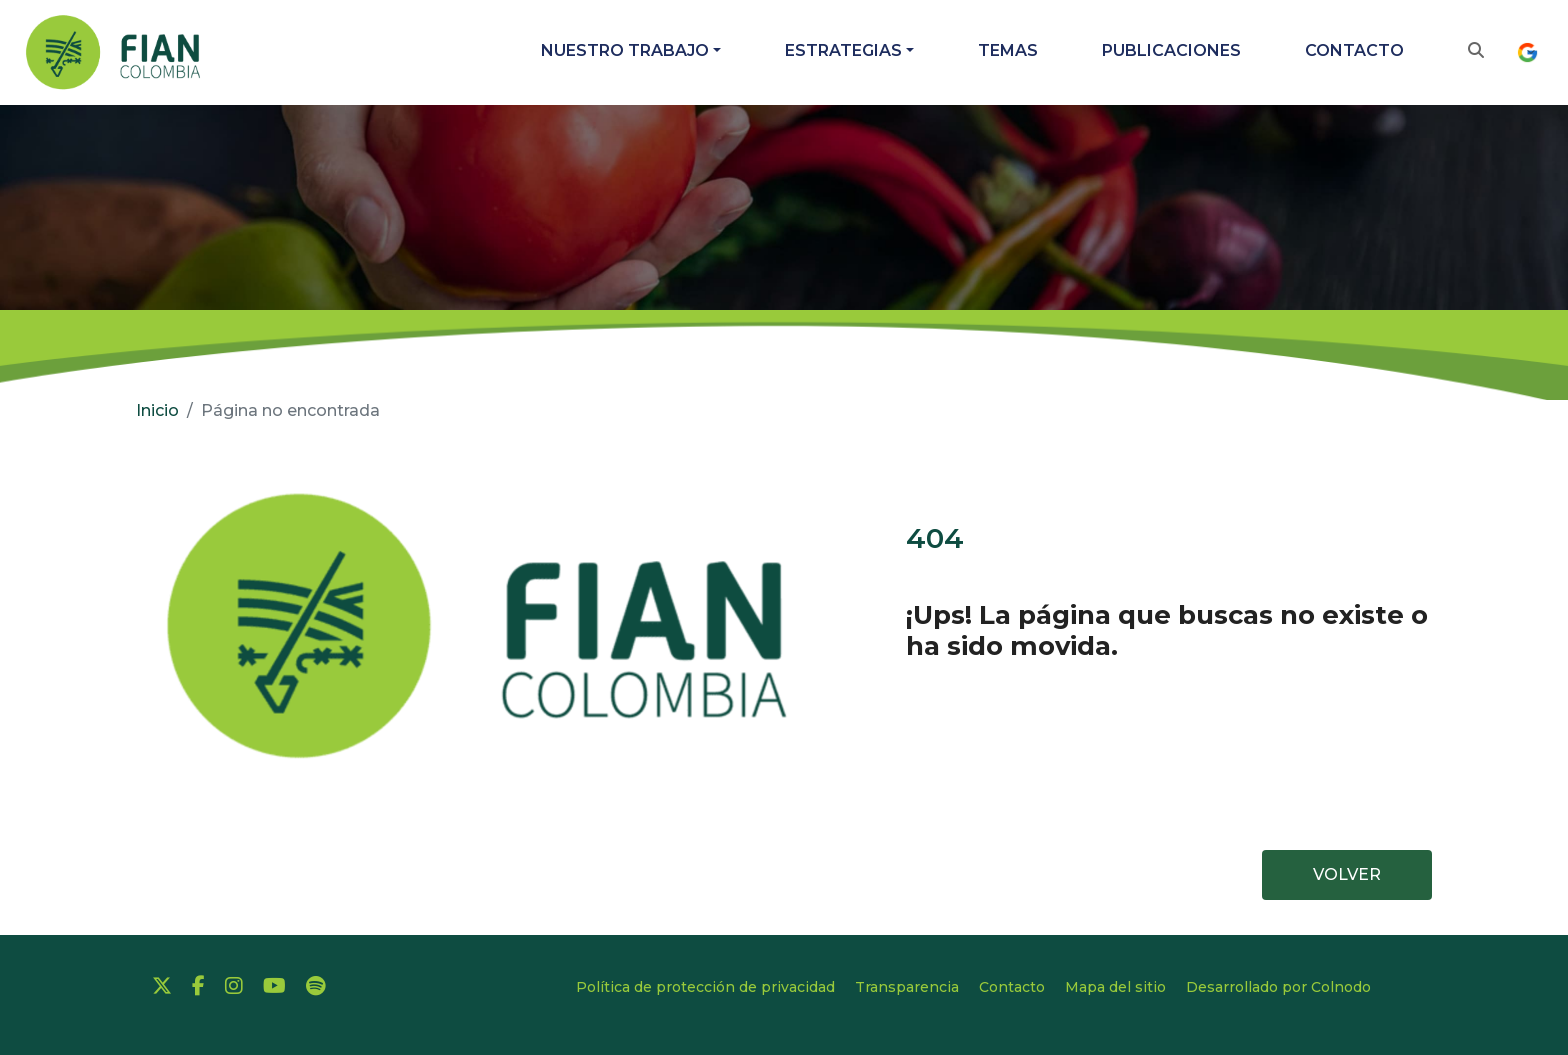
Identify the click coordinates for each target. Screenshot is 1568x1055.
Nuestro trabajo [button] (625, 50)
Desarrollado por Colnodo (1278, 987)
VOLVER (1347, 874)
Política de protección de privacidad (705, 987)
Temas (1008, 50)
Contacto (1354, 50)
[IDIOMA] (1532, 52)
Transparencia (907, 987)
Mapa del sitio (1115, 987)
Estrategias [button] (843, 50)
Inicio (157, 410)
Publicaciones (1171, 50)
